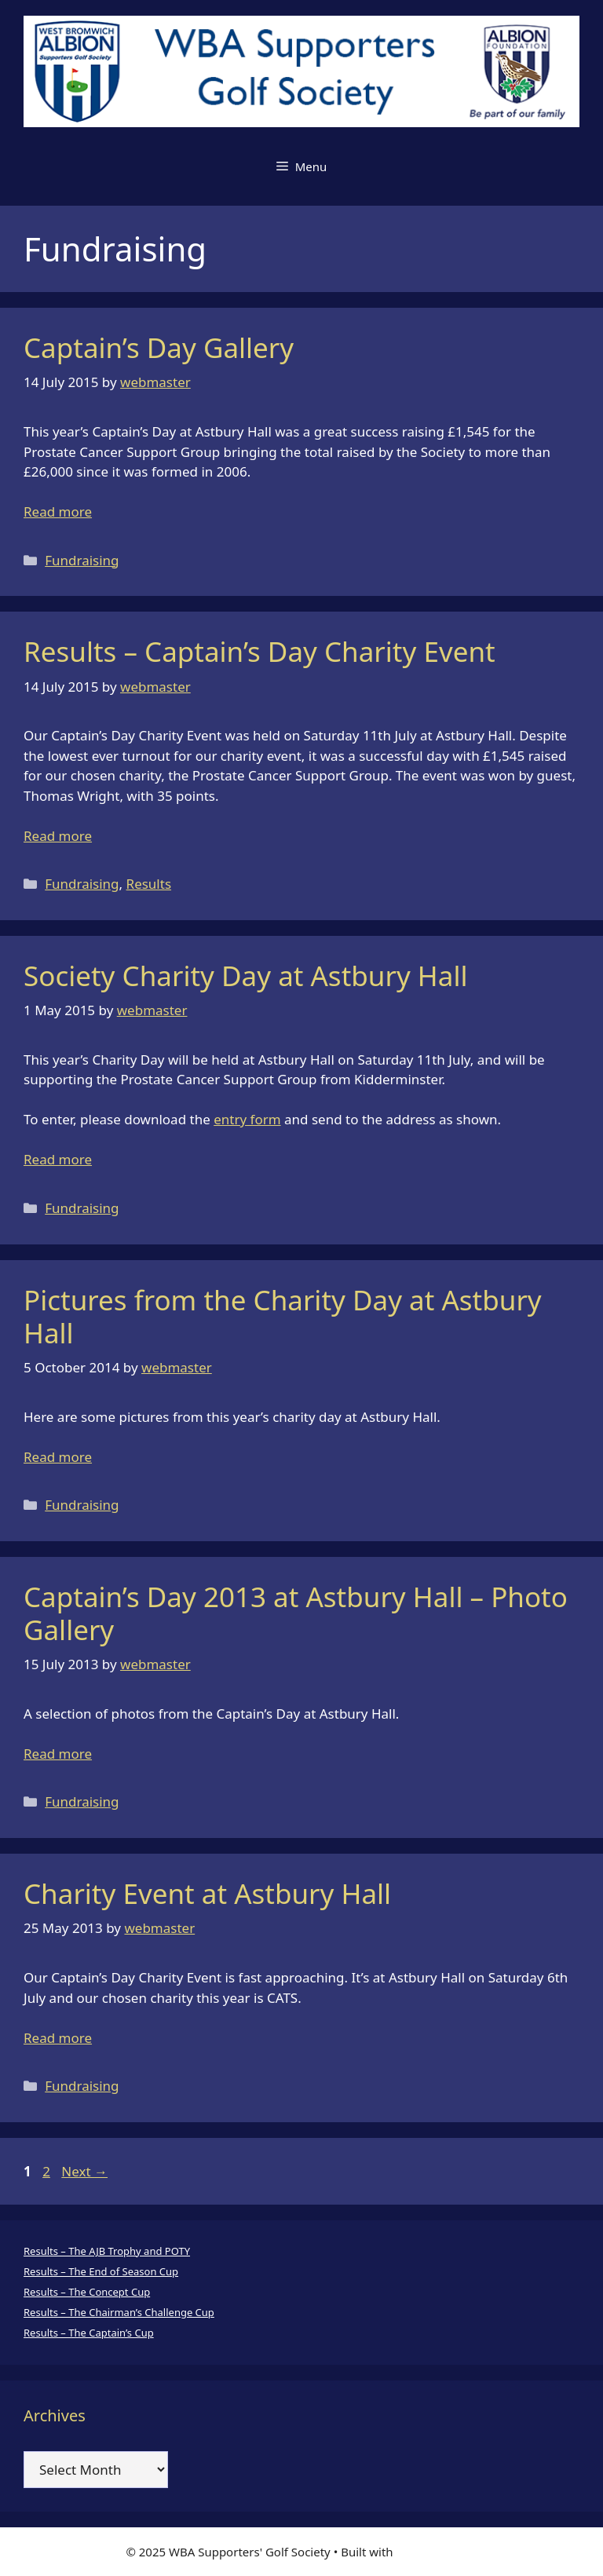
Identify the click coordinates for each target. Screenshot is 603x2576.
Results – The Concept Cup (87, 2292)
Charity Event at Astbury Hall (207, 1893)
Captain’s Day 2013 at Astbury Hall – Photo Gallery (296, 1613)
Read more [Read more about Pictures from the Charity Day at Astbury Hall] (58, 1457)
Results (148, 884)
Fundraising (82, 560)
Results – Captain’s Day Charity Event (259, 651)
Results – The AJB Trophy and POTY (107, 2251)
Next (84, 2171)
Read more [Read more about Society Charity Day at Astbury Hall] (58, 1159)
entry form (247, 1119)
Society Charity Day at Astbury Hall (245, 975)
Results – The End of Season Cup (101, 2271)
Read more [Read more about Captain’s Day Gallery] (58, 511)
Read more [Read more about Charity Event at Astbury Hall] (58, 2038)
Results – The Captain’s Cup (89, 2333)
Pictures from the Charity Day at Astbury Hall (283, 1316)
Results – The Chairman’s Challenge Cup (119, 2312)
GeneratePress (437, 2552)
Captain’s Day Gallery (159, 347)
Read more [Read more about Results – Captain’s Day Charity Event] (58, 836)
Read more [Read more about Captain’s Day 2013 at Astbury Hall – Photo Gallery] (58, 1754)
